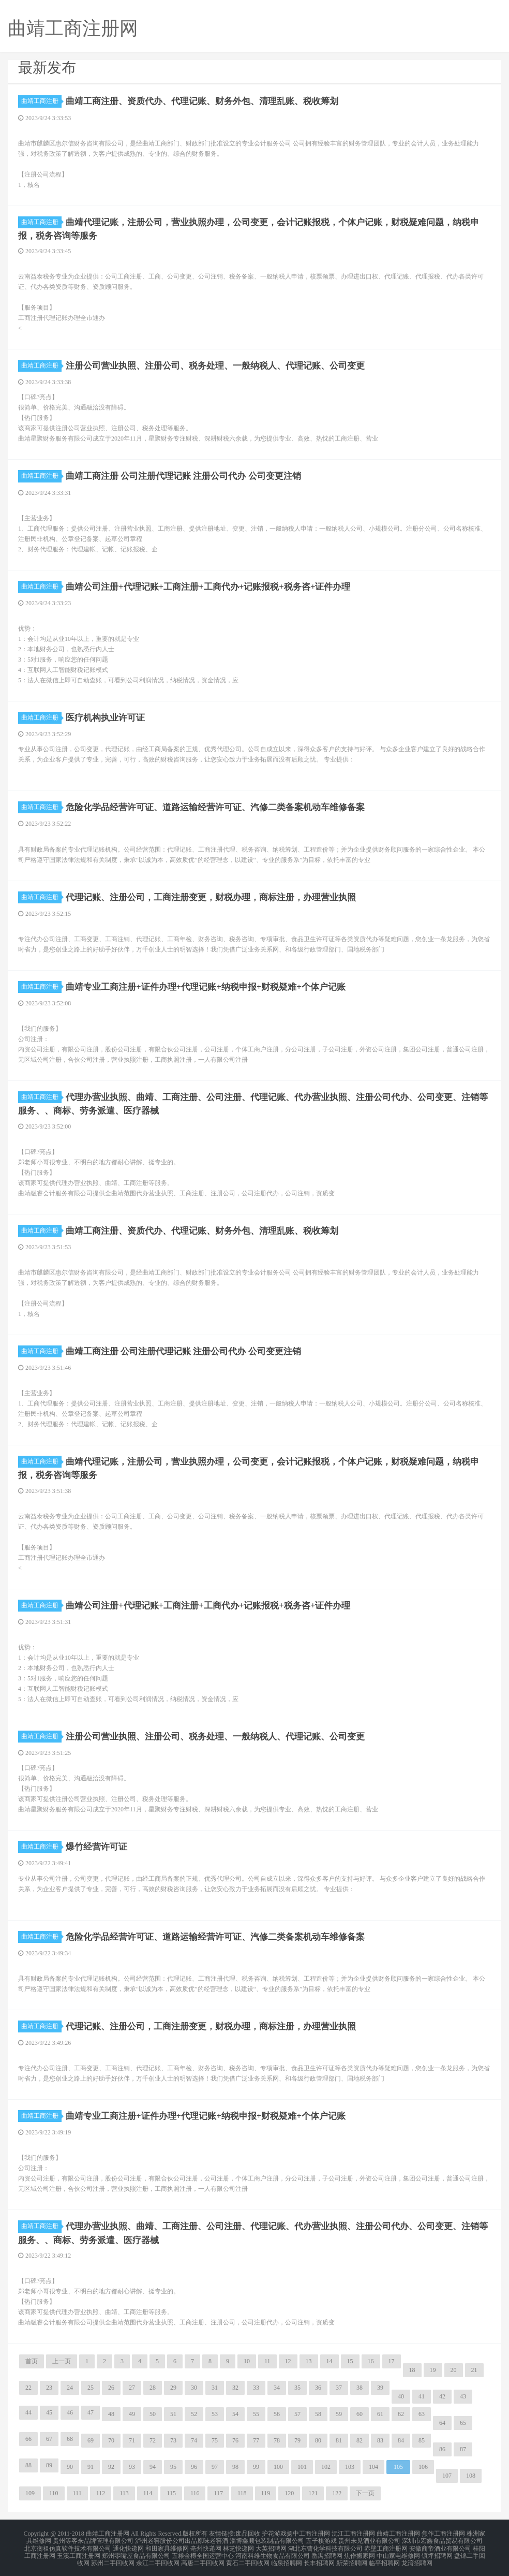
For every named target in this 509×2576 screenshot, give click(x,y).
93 (132, 2466)
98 (235, 2466)
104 (373, 2466)
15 (350, 2360)
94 (152, 2466)
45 (49, 2412)
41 (421, 2395)
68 (70, 2438)
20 (454, 2369)
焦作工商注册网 (443, 2532)
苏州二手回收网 (112, 2557)
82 (359, 2439)
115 (171, 2492)
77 (256, 2439)
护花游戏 (274, 2532)
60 (359, 2413)
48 (111, 2413)
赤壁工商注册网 (386, 2545)
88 (28, 2464)
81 (339, 2439)
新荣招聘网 (351, 2557)
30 (194, 2387)
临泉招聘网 (286, 2557)
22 (28, 2387)
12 (288, 2360)
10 (247, 2360)
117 (218, 2492)
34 (277, 2387)
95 (173, 2466)
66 (28, 2438)
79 (297, 2439)
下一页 (365, 2492)
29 (173, 2387)
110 (53, 2492)
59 (339, 2413)
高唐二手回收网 (202, 2557)
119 (266, 2492)
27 (132, 2387)
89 (49, 2464)
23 (49, 2387)
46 (70, 2412)
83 (380, 2439)
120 (289, 2492)
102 (326, 2466)
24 (70, 2387)
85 (421, 2439)
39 (380, 2387)
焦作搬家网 (359, 2551)
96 (194, 2466)
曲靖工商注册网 (398, 2532)
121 (313, 2492)
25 (90, 2387)
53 (215, 2413)
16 (371, 2360)
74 (194, 2439)
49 (132, 2413)
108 (470, 2475)
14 (329, 2360)
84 (401, 2439)
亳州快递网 (205, 2545)
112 (101, 2492)
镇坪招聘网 (437, 2551)
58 (318, 2413)
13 (309, 2360)
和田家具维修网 (167, 2545)
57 (297, 2413)
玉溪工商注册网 (78, 2551)
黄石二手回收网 (248, 2557)
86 (442, 2448)
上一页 (61, 2360)
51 (173, 2413)
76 (235, 2439)
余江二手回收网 (157, 2557)
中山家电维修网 (398, 2551)
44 (28, 2412)
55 (256, 2413)
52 (194, 2413)
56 (277, 2413)
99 (256, 2466)
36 (318, 2387)
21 (474, 2369)
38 (359, 2387)
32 (235, 2387)
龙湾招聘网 (416, 2557)
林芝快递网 (238, 2545)
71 (132, 2439)
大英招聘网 (271, 2545)
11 (267, 2360)
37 (339, 2387)
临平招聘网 (384, 2557)
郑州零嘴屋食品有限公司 (136, 2551)
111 (77, 2492)
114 (148, 2492)
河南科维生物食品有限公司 (272, 2551)
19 (433, 2369)
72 (152, 2439)
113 (124, 2492)
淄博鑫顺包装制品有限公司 (267, 2538)
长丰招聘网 (319, 2557)
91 (90, 2466)
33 (256, 2387)
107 (447, 2475)
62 (401, 2413)
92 (111, 2466)
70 (111, 2439)
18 (412, 2369)
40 (401, 2395)
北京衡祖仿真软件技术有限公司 (67, 2545)
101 (302, 2466)
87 (463, 2448)
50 (152, 2413)
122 (336, 2492)
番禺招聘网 (326, 2551)
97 (215, 2466)
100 (278, 2466)
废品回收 (247, 2532)
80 (318, 2439)
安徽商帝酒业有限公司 (440, 2545)
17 (391, 2360)
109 (30, 2492)
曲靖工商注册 (41, 101)
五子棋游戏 (321, 2538)
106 (423, 2466)
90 (70, 2466)
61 (380, 2413)
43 (463, 2395)
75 (215, 2439)
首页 (31, 2360)
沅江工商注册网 (353, 2532)
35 (297, 2387)
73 (173, 2439)
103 (349, 2466)
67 (49, 2438)
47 (90, 2412)
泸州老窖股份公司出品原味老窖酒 (181, 2538)
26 (111, 2387)
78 (277, 2439)
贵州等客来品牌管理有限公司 (93, 2538)
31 (215, 2387)
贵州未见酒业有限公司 (369, 2538)
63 (421, 2413)
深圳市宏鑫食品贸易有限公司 (442, 2538)
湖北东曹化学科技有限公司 (325, 2545)
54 (235, 2413)
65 (463, 2422)
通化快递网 (128, 2545)
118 (242, 2492)
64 (442, 2422)
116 (195, 2492)
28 (152, 2387)
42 (442, 2395)
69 (90, 2439)
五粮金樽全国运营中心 (203, 2551)
